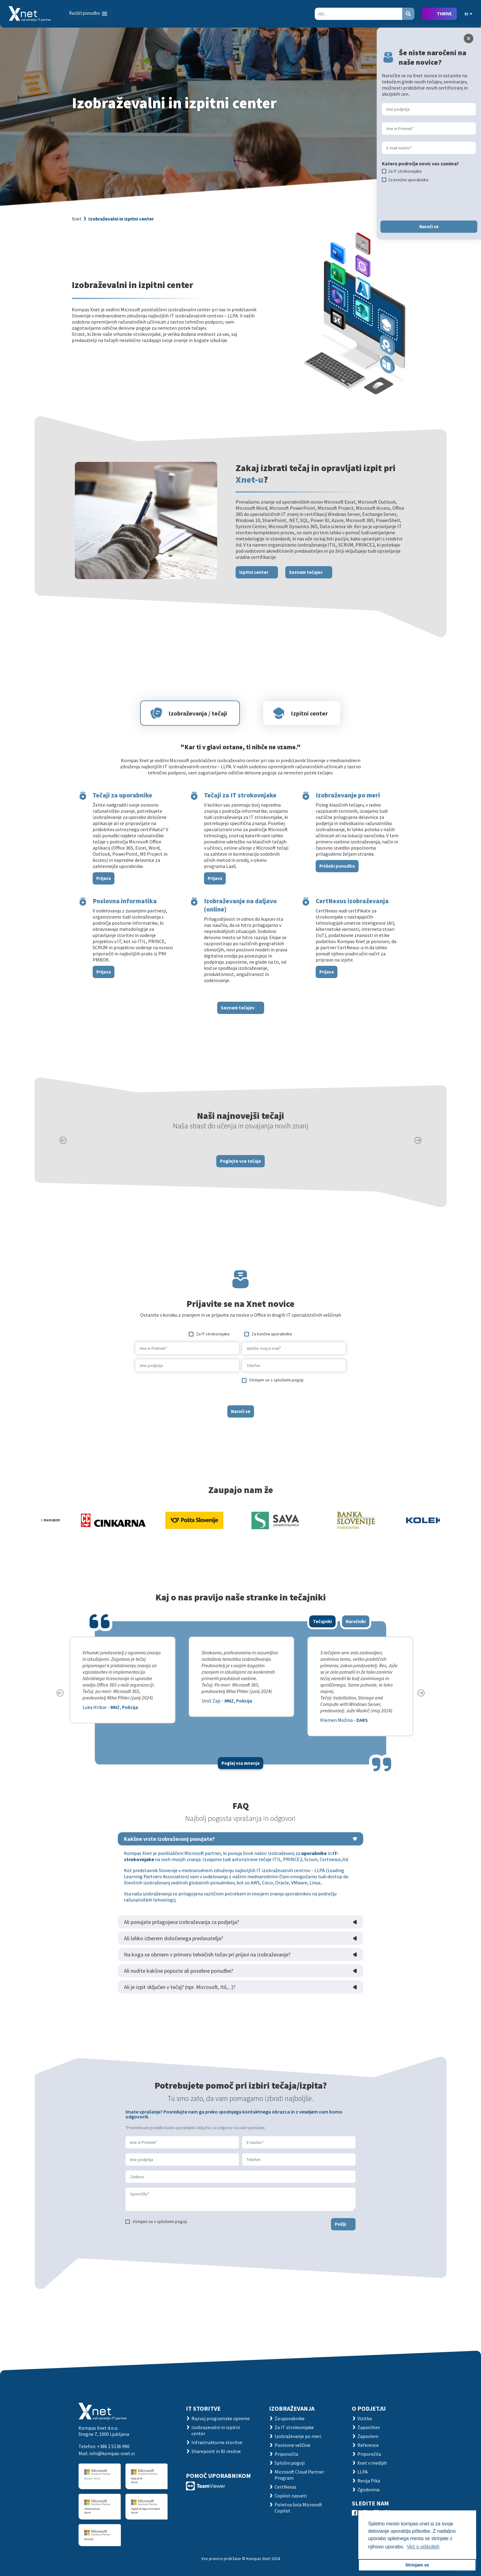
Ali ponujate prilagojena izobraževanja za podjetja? (181, 1948)
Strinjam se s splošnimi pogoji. (160, 2248)
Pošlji (340, 2250)
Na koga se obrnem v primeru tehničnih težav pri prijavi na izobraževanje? (207, 1981)
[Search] (358, 14)
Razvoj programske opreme (220, 2418)
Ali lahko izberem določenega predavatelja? (173, 1964)
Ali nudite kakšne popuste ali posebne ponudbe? (178, 1997)
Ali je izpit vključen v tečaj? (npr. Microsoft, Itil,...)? (179, 2013)
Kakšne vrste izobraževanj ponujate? (169, 1865)
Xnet (77, 219)
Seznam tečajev (306, 598)
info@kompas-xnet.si (112, 2453)
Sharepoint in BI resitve (216, 2451)
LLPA (362, 2472)
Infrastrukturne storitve (216, 2442)
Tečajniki (322, 1648)
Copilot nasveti (291, 2496)
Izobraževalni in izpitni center (121, 219)
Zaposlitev (368, 2427)
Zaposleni (367, 2436)
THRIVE (444, 14)
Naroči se (240, 1438)
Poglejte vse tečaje (240, 1187)
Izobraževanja (291, 2408)
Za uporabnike (290, 2418)
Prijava (103, 905)
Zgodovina (368, 2489)
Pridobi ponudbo (337, 892)
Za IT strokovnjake (294, 2427)
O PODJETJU (369, 2408)
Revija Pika (368, 2481)
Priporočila (286, 2454)
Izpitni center (253, 598)
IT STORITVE (203, 2408)
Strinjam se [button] (417, 2565)
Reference (368, 2445)
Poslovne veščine (292, 2445)
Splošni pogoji (290, 2463)
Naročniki (356, 1648)
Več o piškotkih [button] (423, 2546)
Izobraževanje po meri (298, 2436)
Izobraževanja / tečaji (197, 739)
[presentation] (182, 1415)
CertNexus (285, 2487)
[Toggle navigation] (88, 13)
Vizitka (364, 2418)
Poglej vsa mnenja (240, 1790)
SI (468, 14)
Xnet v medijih (372, 2463)
